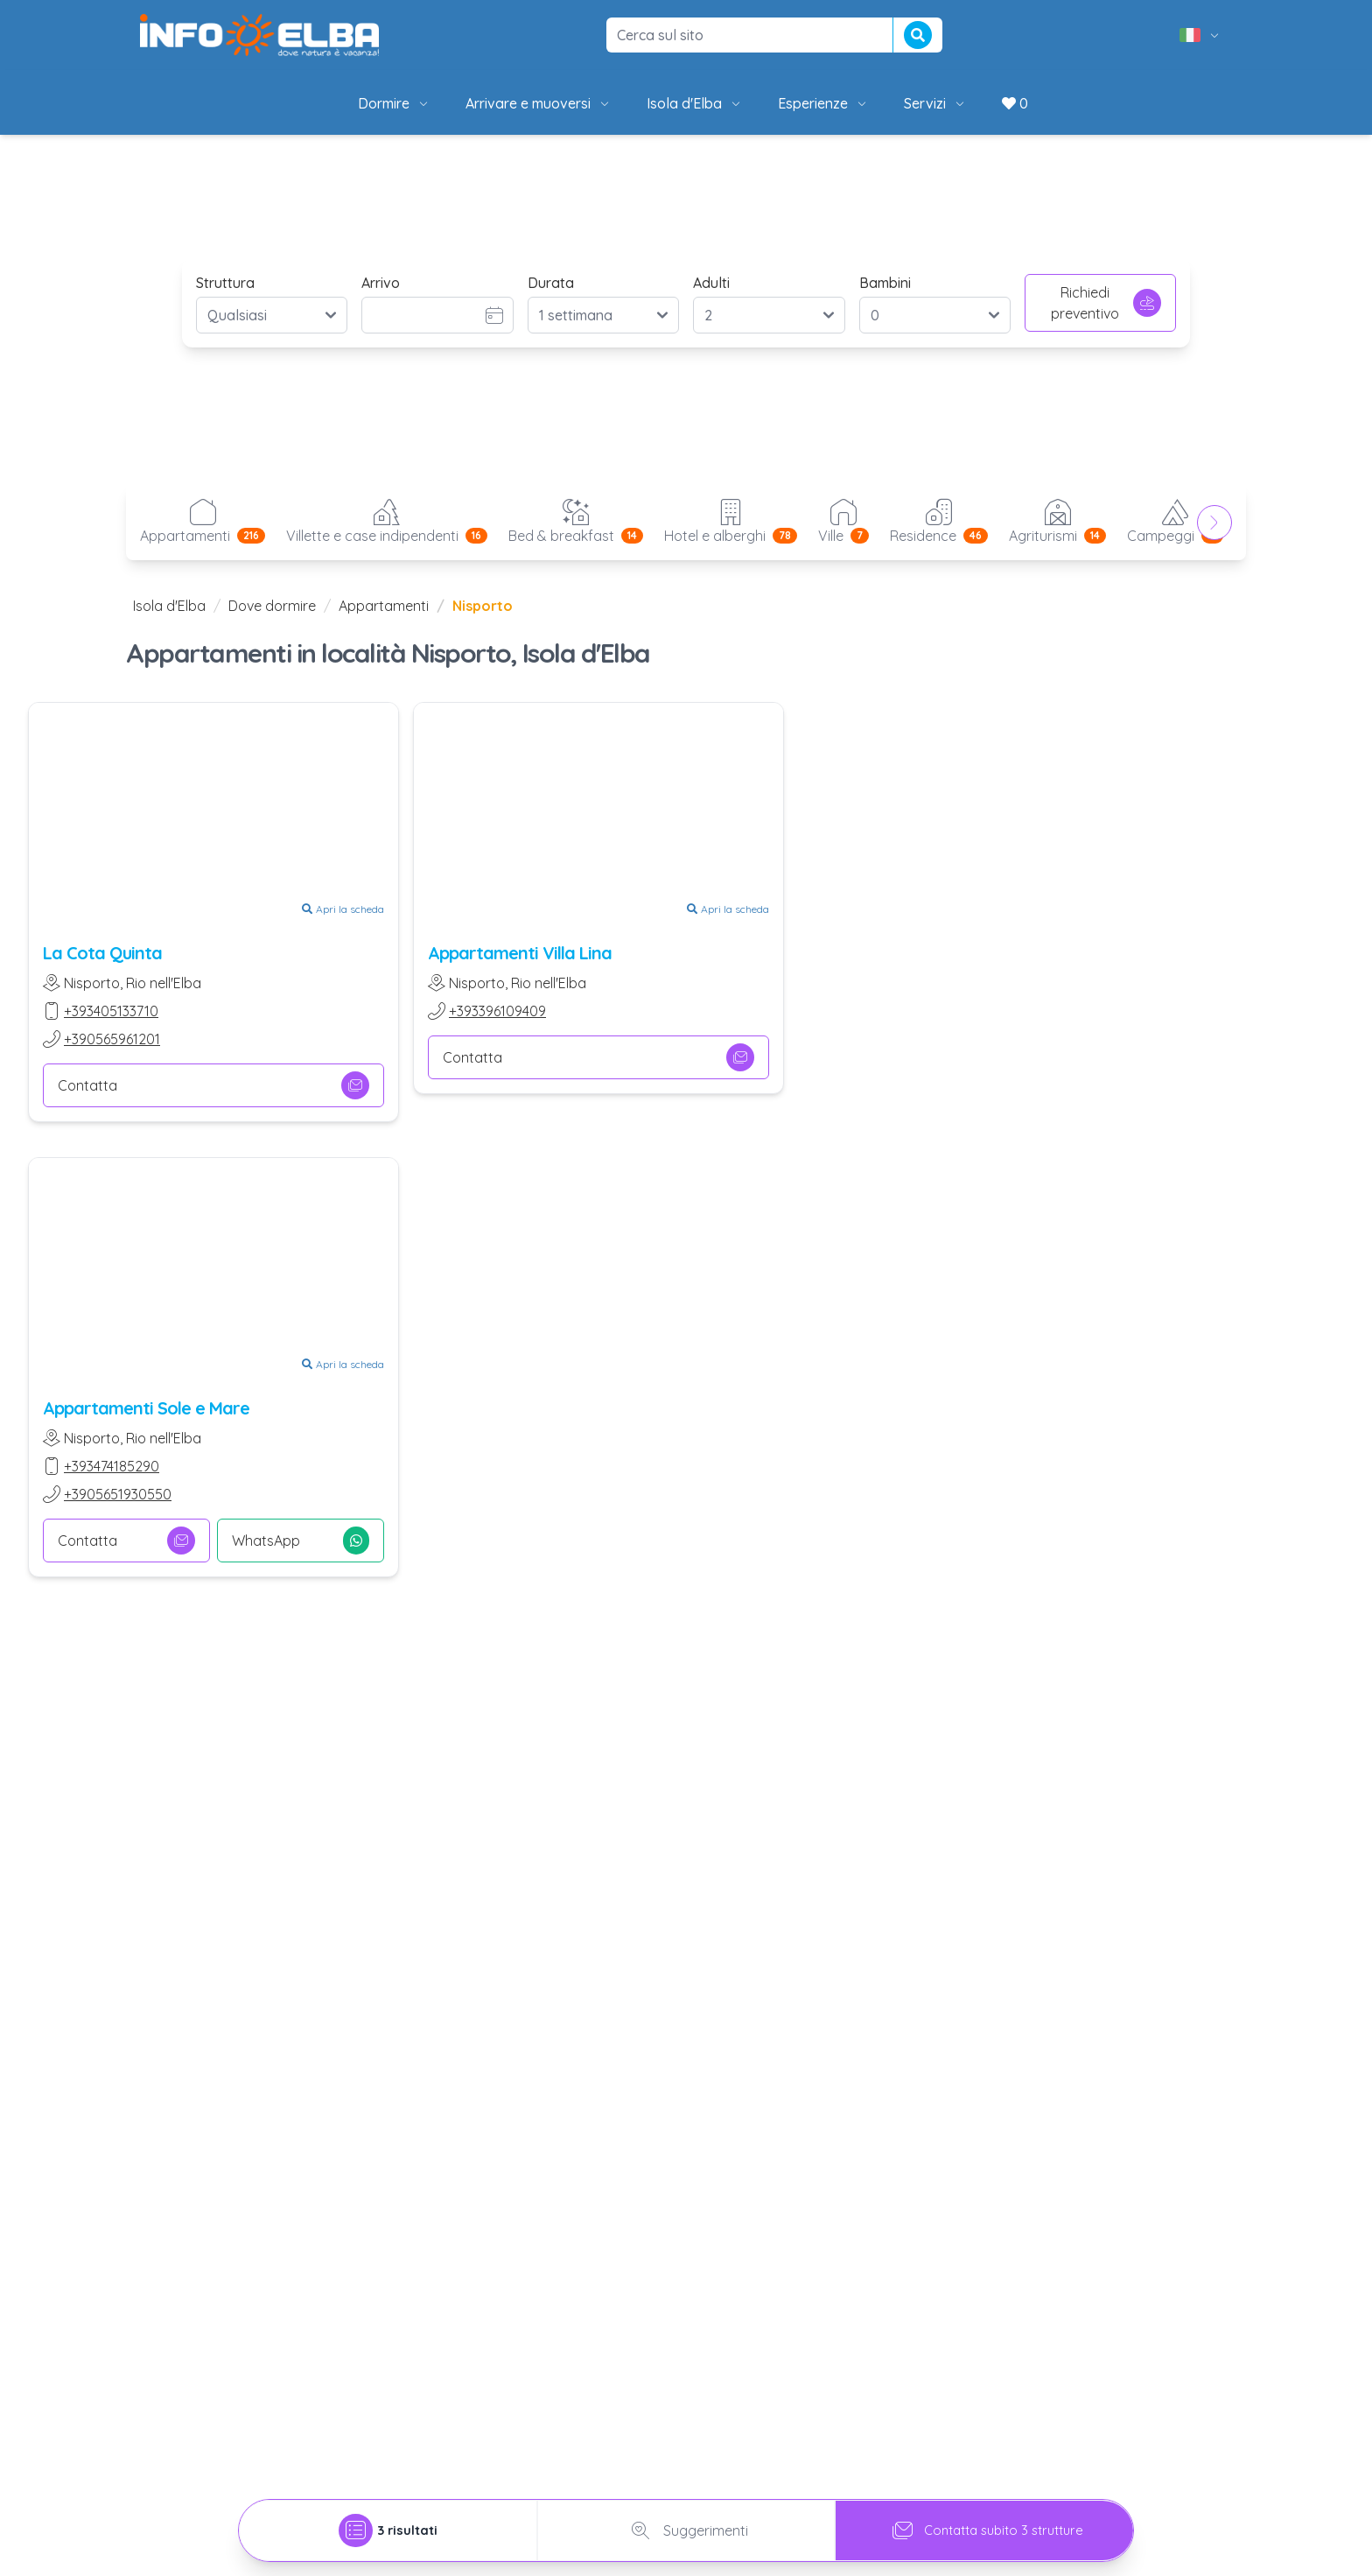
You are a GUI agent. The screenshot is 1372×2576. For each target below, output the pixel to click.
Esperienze (823, 103)
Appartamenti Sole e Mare (146, 1408)
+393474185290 (111, 1466)
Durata (551, 282)
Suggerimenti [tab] (686, 2530)
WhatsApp (300, 1541)
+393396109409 (497, 1011)
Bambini (885, 282)
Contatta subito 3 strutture (984, 2530)
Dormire (394, 103)
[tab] (388, 2530)
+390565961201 (112, 1039)
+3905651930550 (118, 1494)
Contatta (213, 1085)
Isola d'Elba (695, 103)
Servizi (935, 103)
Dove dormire (272, 605)
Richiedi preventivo (1106, 303)
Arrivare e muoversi (539, 103)
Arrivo (380, 282)
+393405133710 (111, 1011)
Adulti (711, 282)
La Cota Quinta (102, 953)
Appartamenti (384, 605)
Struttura (225, 282)
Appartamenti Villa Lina (520, 953)
